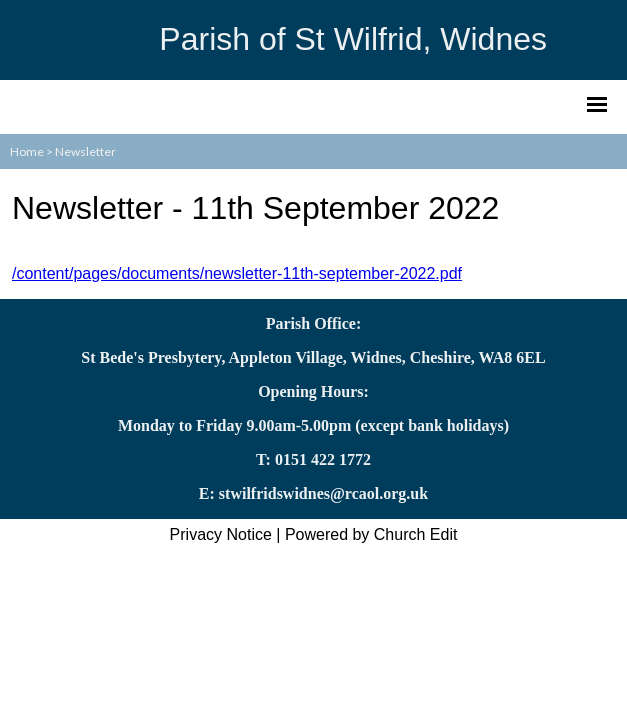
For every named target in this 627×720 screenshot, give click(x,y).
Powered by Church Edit (371, 534)
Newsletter (85, 151)
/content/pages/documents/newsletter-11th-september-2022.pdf (237, 273)
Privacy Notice (221, 534)
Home (27, 151)
